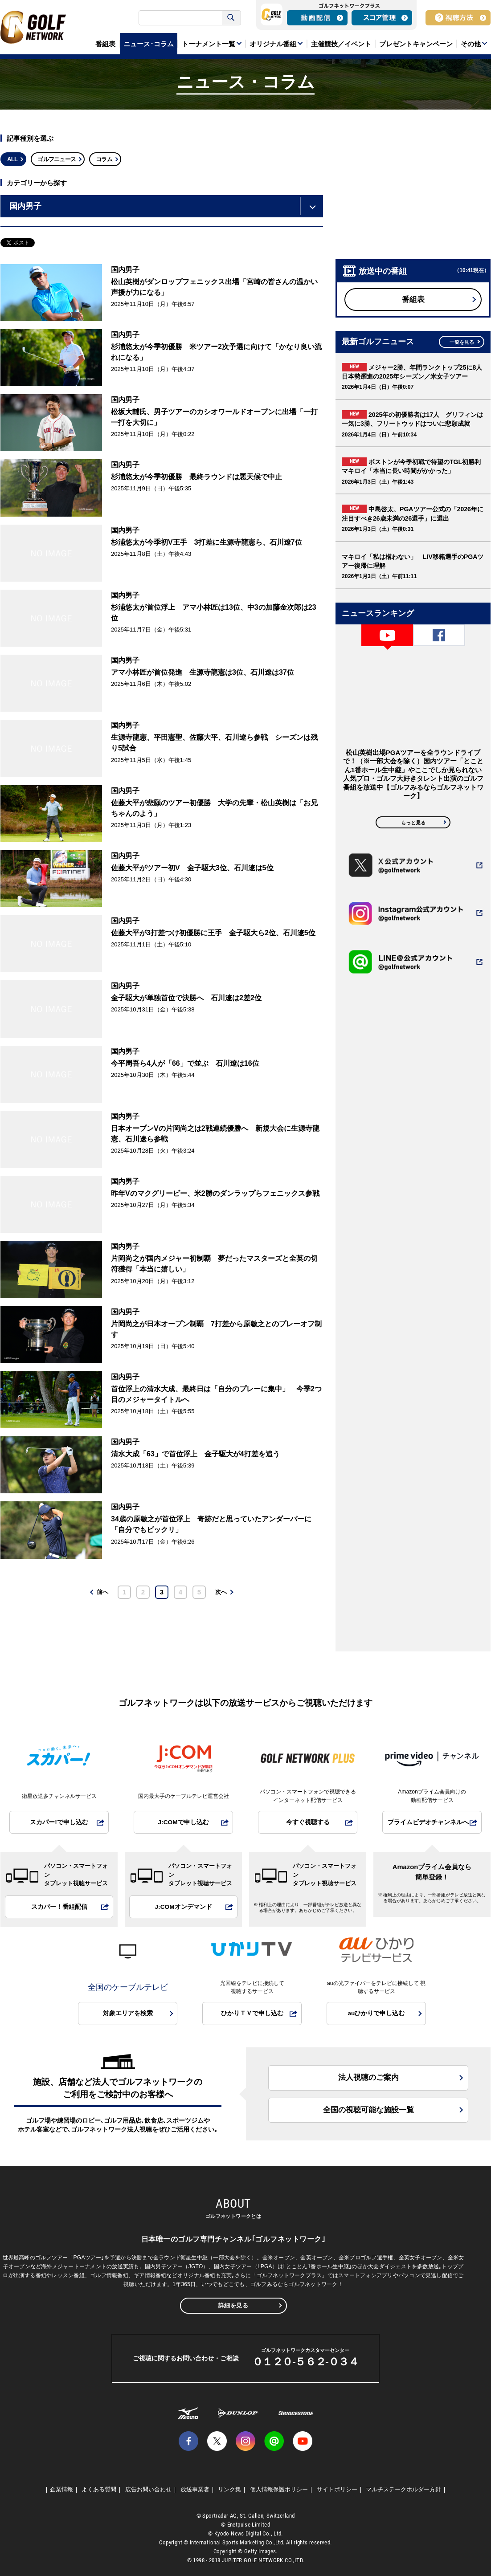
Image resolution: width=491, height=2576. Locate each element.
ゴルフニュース (56, 159)
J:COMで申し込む (183, 1822)
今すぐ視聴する (308, 1822)
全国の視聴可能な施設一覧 (368, 2110)
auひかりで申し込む (376, 2013)
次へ (221, 1592)
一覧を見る (462, 342)
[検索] (181, 18)
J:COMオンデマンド (183, 1906)
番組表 (413, 299)
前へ (102, 1592)
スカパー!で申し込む (59, 1822)
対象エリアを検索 (128, 2013)
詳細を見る (233, 2305)
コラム (104, 159)
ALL (12, 159)
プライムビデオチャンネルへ (428, 1822)
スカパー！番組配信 (59, 1906)
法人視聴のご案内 (368, 2077)
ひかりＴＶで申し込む (252, 2013)
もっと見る (413, 822)
